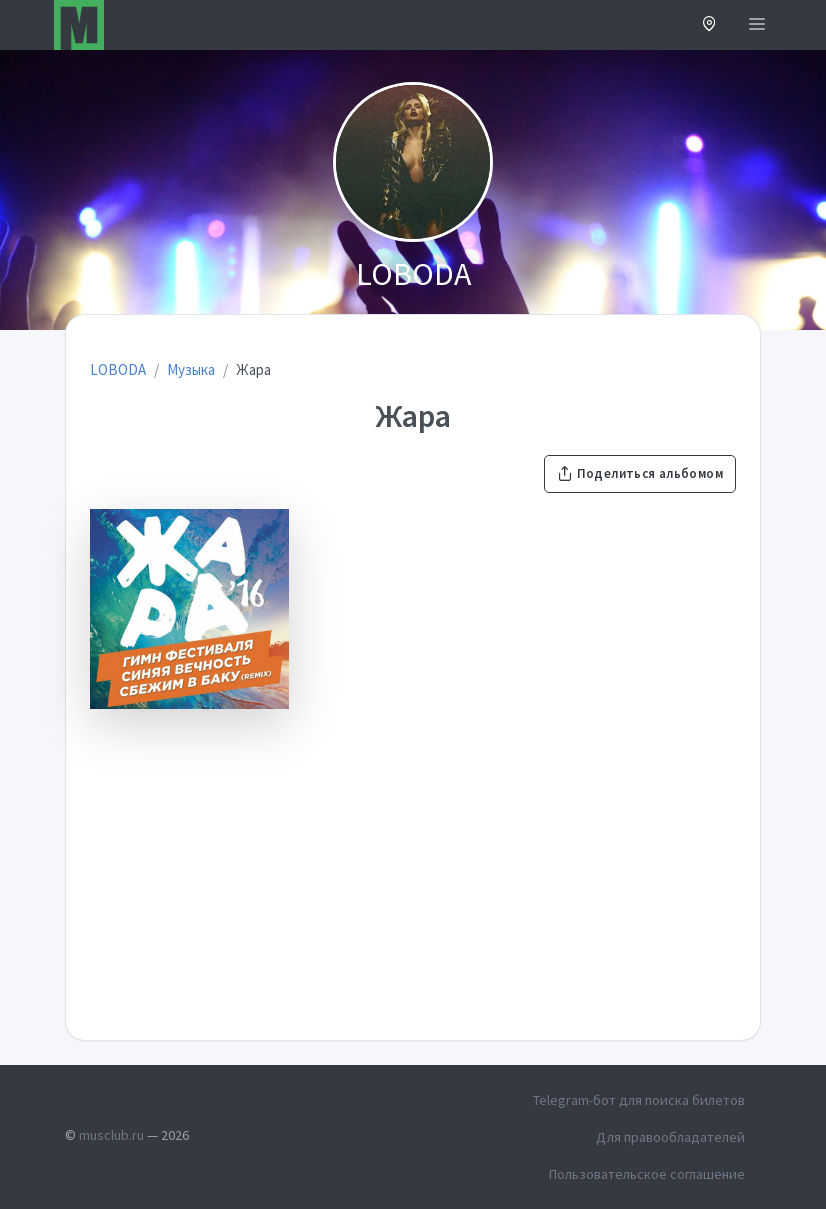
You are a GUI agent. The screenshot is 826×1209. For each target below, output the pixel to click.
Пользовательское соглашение (647, 1174)
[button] (709, 25)
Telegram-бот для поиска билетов (639, 1100)
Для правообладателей (670, 1137)
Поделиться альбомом (640, 473)
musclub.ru (111, 1135)
